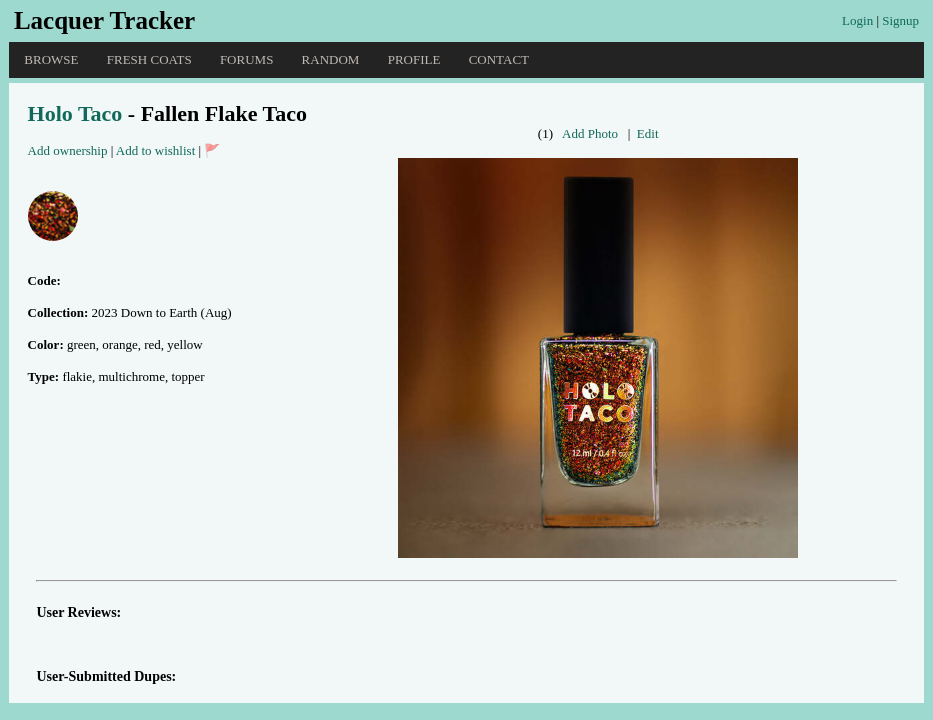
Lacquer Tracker (104, 20)
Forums (246, 59)
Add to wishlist (155, 150)
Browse (51, 59)
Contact (499, 59)
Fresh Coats (149, 59)
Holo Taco (75, 113)
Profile (414, 59)
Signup (900, 20)
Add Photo (590, 133)
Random (331, 59)
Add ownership (68, 150)
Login (857, 20)
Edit (648, 133)
